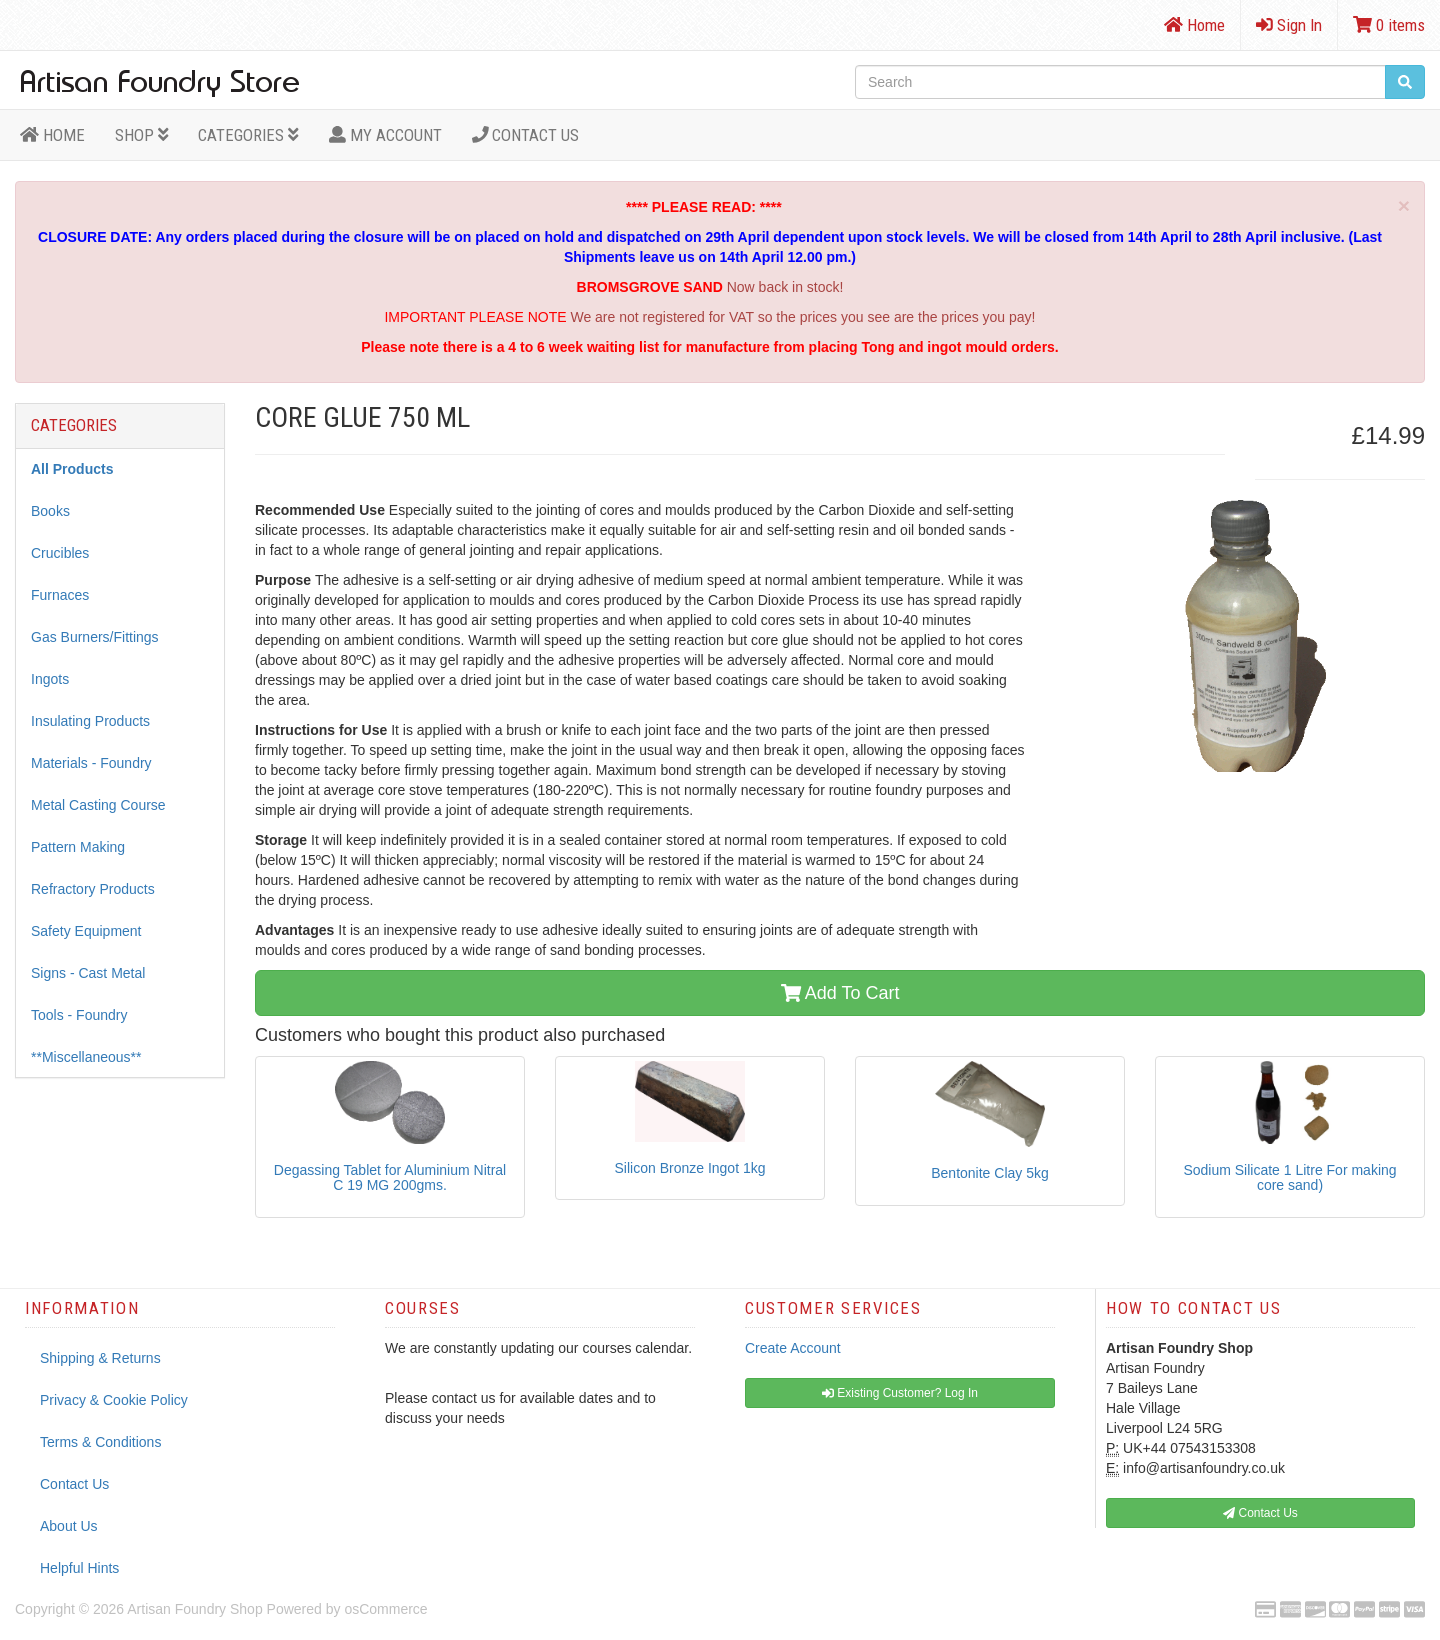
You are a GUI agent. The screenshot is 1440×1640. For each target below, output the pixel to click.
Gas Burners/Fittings (95, 637)
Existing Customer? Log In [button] (900, 1393)
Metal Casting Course (98, 805)
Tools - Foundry (79, 1015)
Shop (142, 135)
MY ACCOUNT (385, 135)
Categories (248, 135)
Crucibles (60, 553)
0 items (1389, 25)
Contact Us (526, 135)
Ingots (50, 679)
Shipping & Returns (100, 1358)
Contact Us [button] (1260, 1513)
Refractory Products (93, 889)
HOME (52, 135)
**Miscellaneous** (86, 1057)
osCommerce (385, 1609)
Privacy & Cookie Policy (114, 1400)
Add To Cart (840, 993)
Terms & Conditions (100, 1442)
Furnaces (60, 595)
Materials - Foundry (91, 763)
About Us (69, 1526)
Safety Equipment (86, 931)
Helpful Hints (79, 1568)
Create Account (793, 1348)
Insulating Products (90, 721)
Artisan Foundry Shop (194, 1609)
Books (50, 511)
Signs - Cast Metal (88, 973)
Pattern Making (78, 847)
